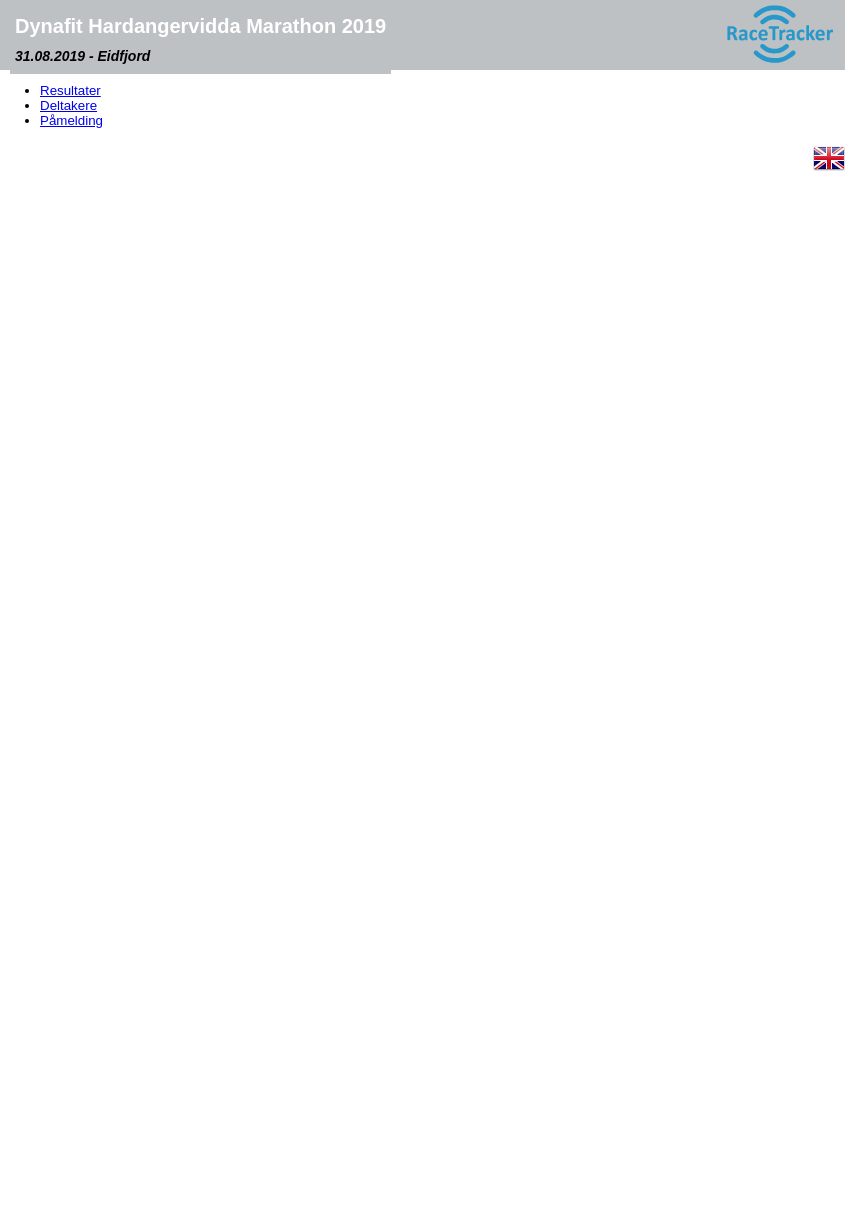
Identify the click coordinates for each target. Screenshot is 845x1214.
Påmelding (71, 120)
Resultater (70, 90)
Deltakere (68, 105)
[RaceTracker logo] (779, 35)
